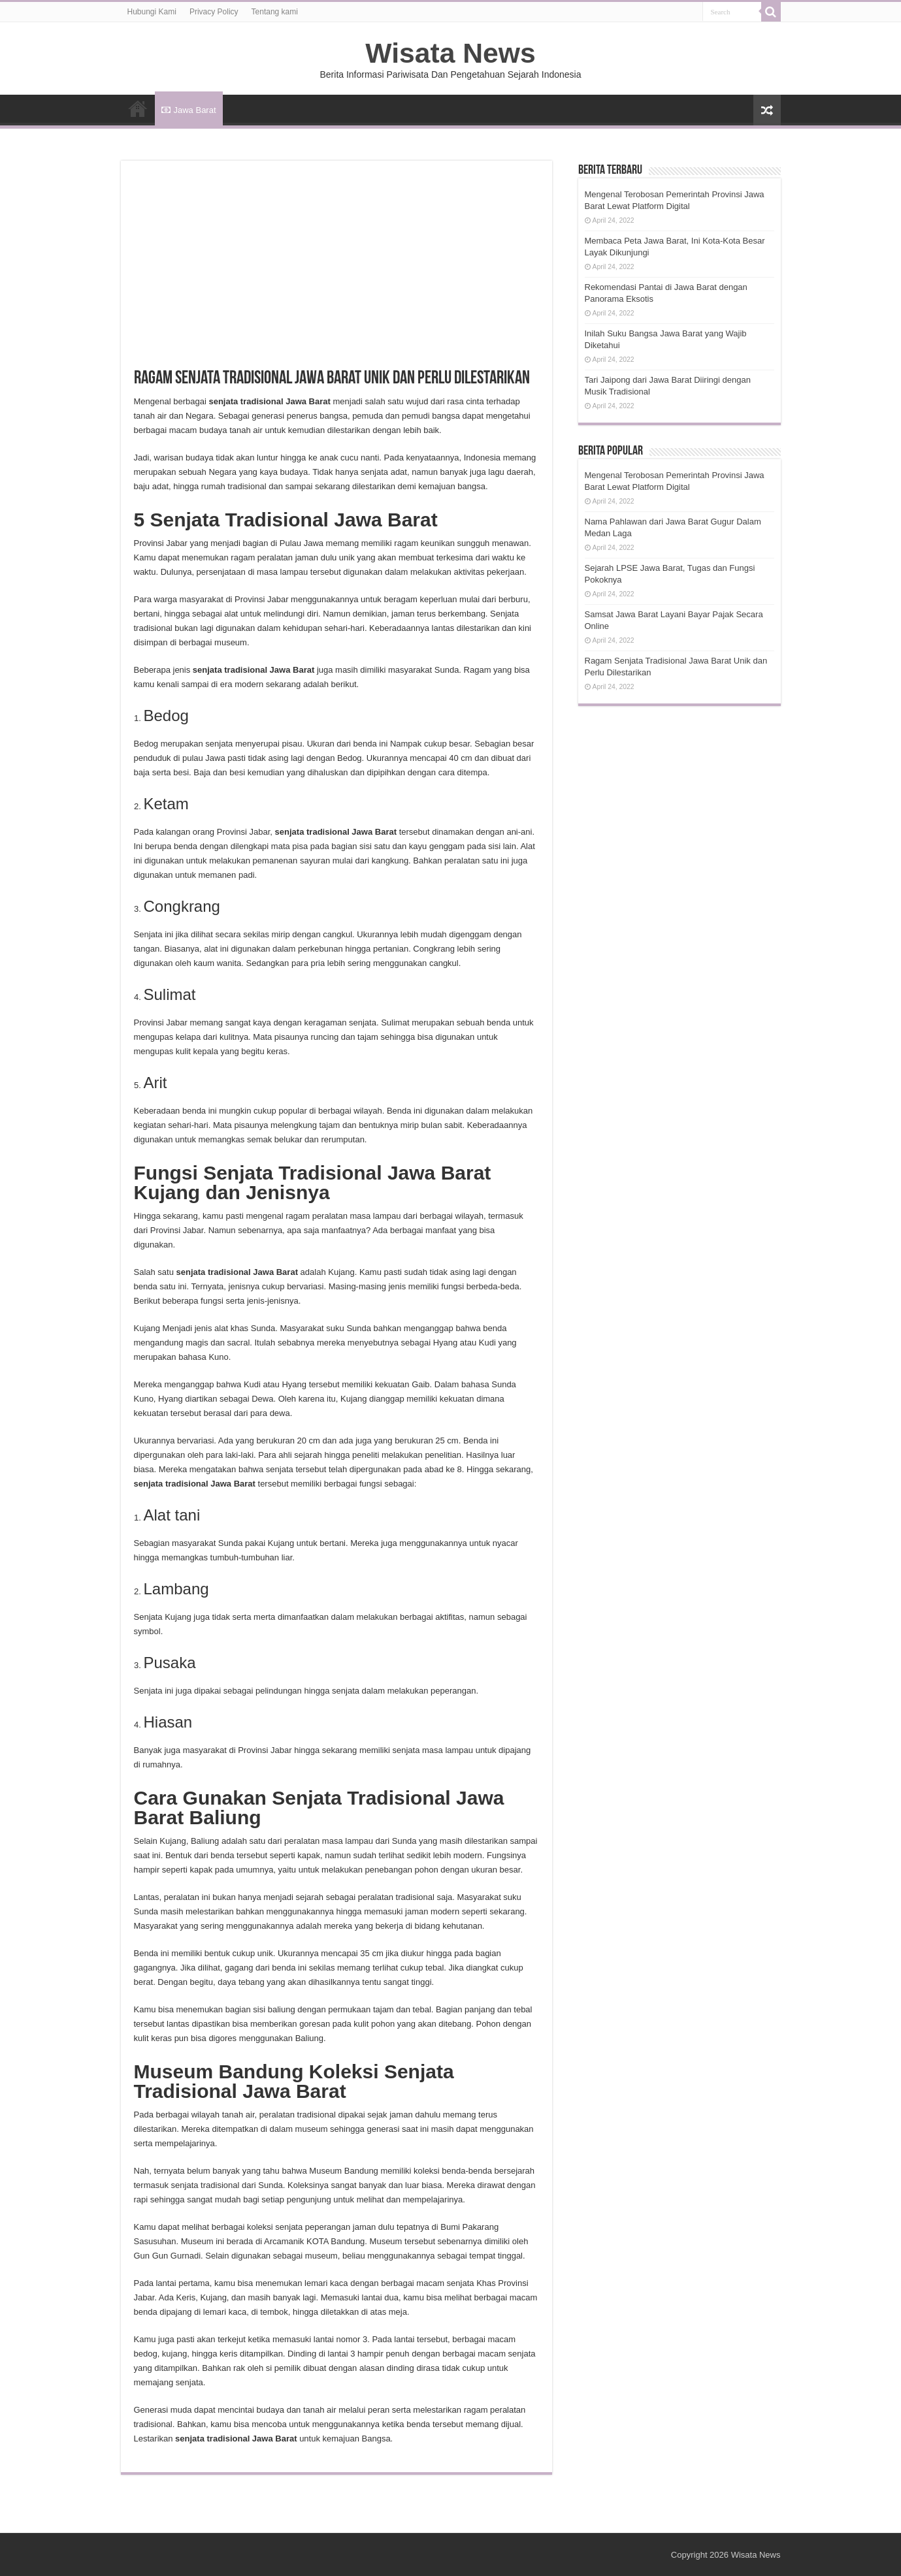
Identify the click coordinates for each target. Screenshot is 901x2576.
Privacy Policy (213, 11)
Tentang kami (275, 11)
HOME (138, 108)
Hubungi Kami (151, 11)
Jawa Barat (188, 110)
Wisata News (450, 53)
